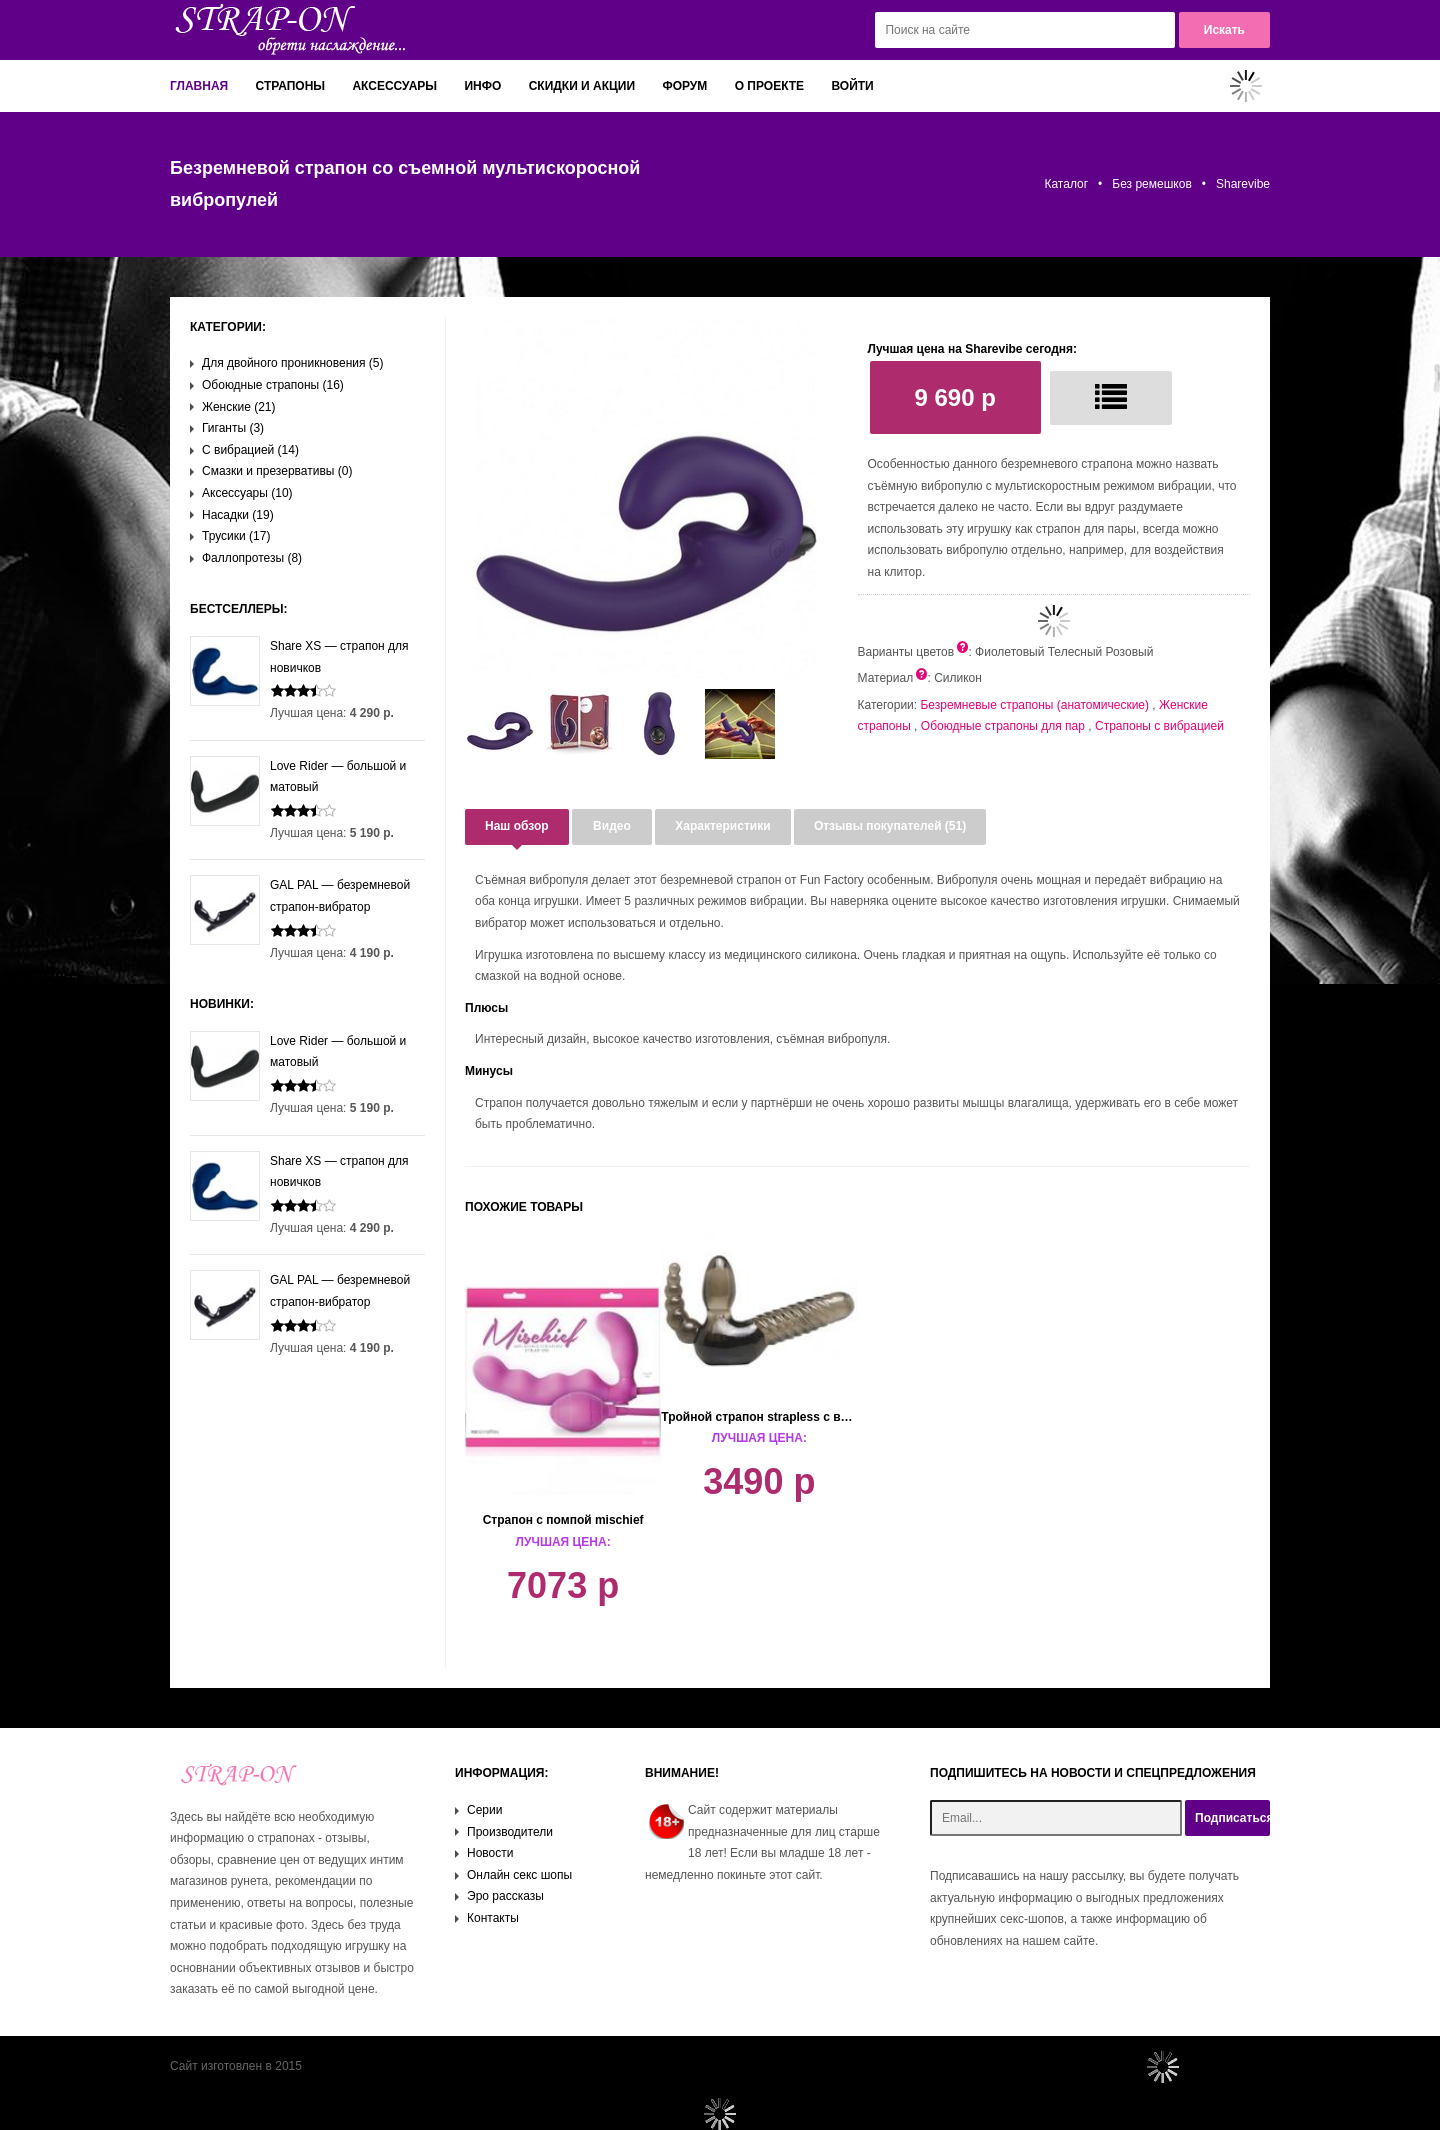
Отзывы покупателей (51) (890, 826)
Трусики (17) (236, 536)
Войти (852, 86)
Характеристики (722, 826)
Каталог (1066, 184)
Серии (484, 1810)
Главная (199, 86)
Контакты (493, 1918)
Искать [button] (1224, 30)
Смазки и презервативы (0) (277, 471)
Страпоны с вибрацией (1159, 726)
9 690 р (955, 397)
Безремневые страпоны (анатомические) (1034, 705)
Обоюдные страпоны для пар (1003, 726)
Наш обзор (517, 826)
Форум (684, 86)
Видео (612, 826)
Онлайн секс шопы (519, 1875)
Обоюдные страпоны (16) (273, 385)
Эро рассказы (505, 1896)
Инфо (482, 86)
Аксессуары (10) (247, 493)
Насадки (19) (238, 515)
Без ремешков (1151, 184)
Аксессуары (394, 86)
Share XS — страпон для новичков (299, 657)
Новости (490, 1853)
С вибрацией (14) (250, 450)
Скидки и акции (582, 86)
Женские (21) (239, 407)
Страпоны (291, 86)
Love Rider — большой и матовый (298, 777)
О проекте (769, 86)
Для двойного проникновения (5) (292, 363)
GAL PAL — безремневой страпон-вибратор (300, 896)
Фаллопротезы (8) (252, 558)
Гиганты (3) (233, 428)
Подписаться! (1232, 1818)
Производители (510, 1832)
